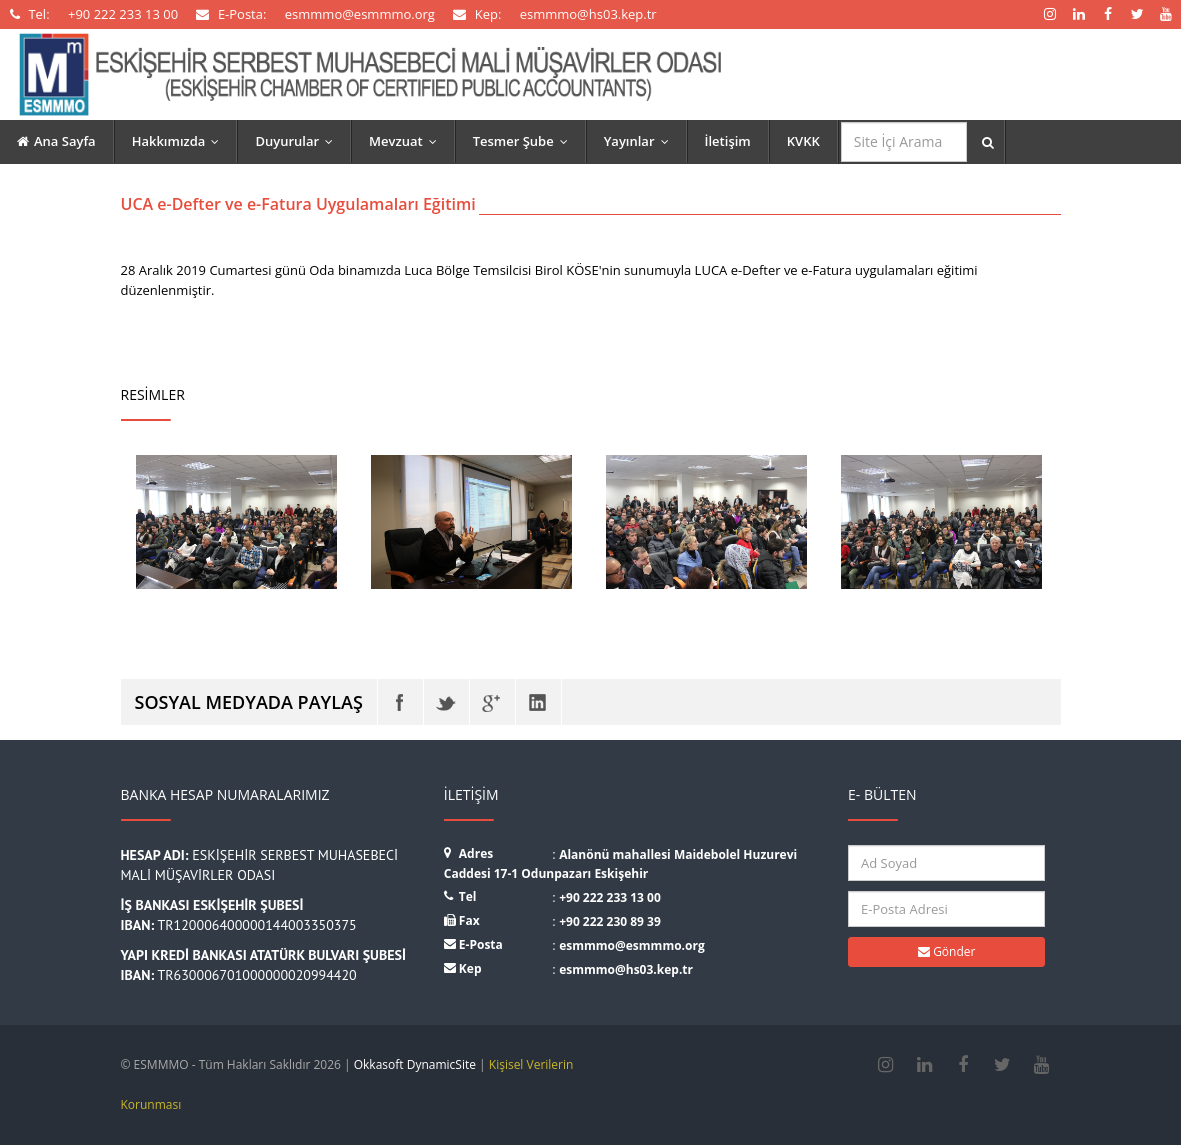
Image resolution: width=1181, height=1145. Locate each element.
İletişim (728, 141)
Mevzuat (407, 141)
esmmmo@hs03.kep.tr (626, 969)
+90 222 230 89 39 (610, 921)
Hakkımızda (180, 141)
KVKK (803, 141)
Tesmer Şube (525, 141)
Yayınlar (641, 141)
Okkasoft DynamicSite (415, 1064)
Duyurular (298, 141)
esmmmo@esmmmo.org (632, 945)
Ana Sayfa (56, 141)
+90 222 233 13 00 (610, 897)
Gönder (946, 951)
